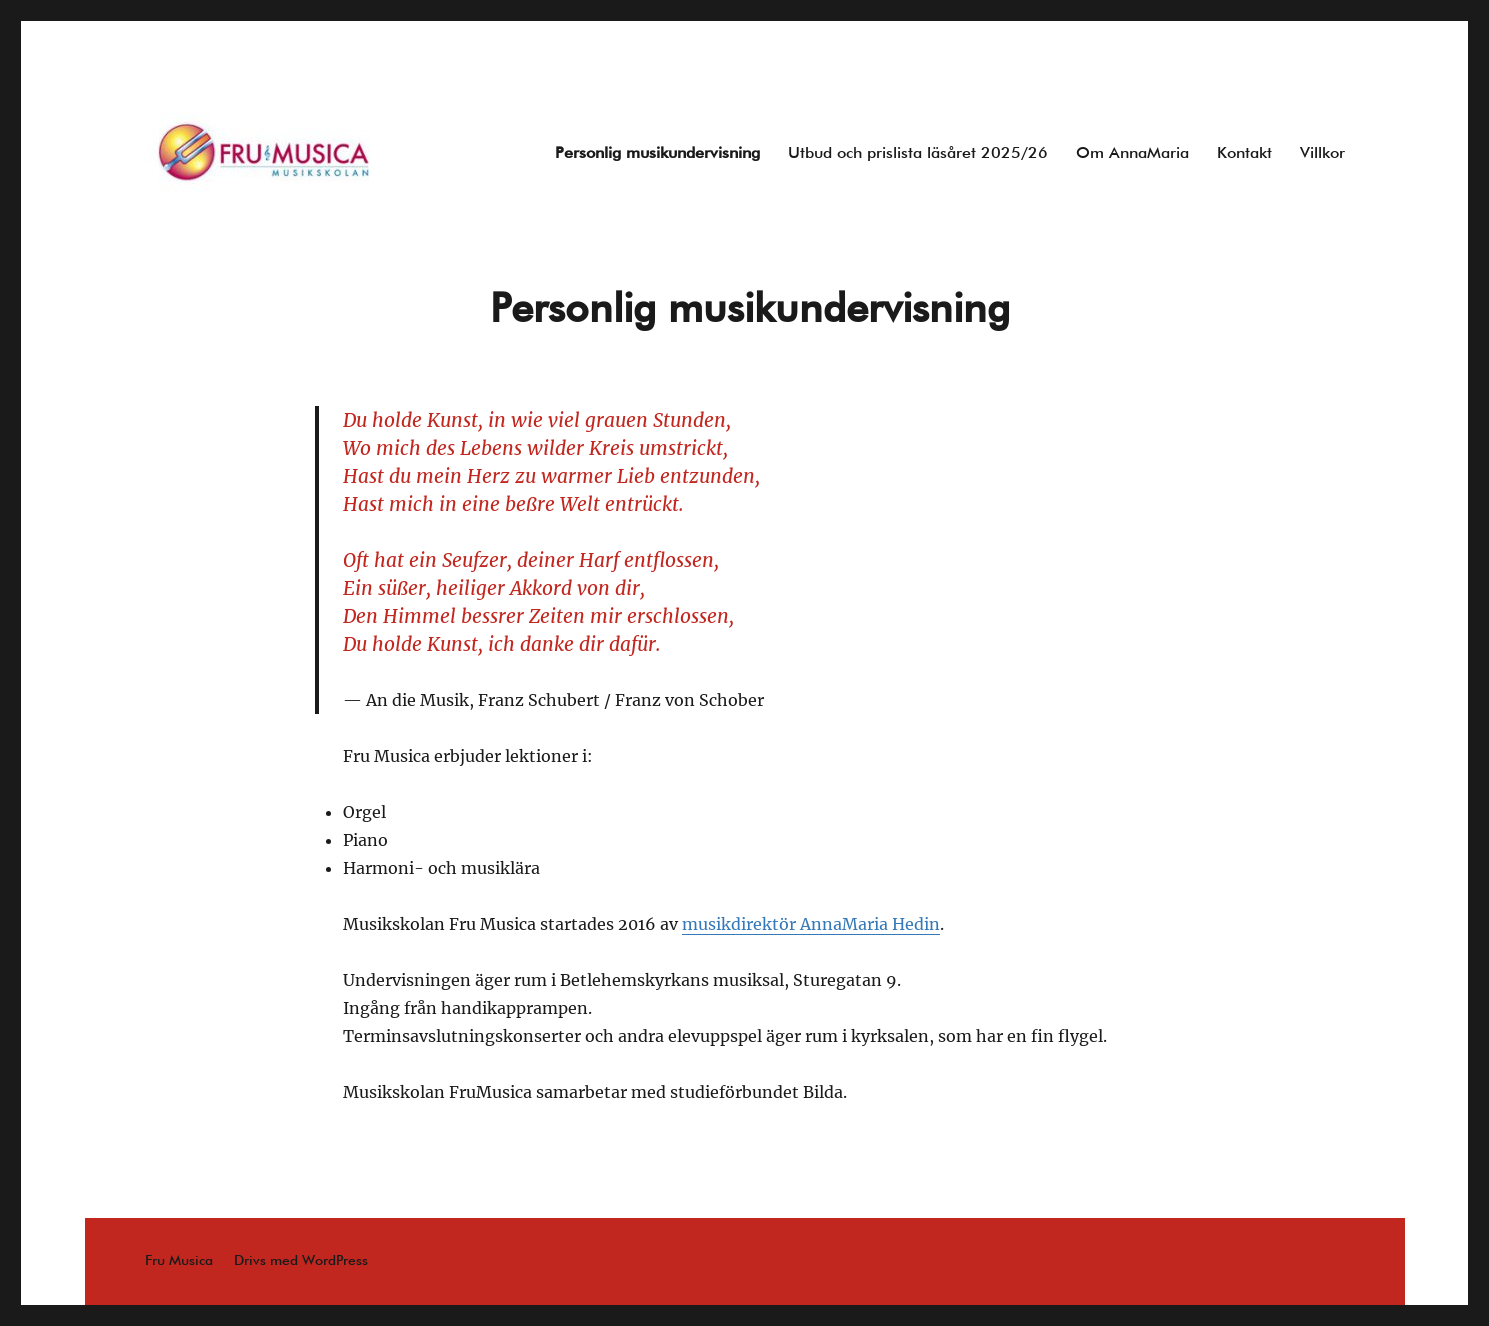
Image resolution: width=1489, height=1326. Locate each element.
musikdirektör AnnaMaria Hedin (811, 924)
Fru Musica (179, 1261)
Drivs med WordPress (301, 1261)
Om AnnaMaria (1132, 154)
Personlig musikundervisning (657, 154)
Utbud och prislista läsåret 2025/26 (918, 154)
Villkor (1322, 154)
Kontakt (1244, 154)
